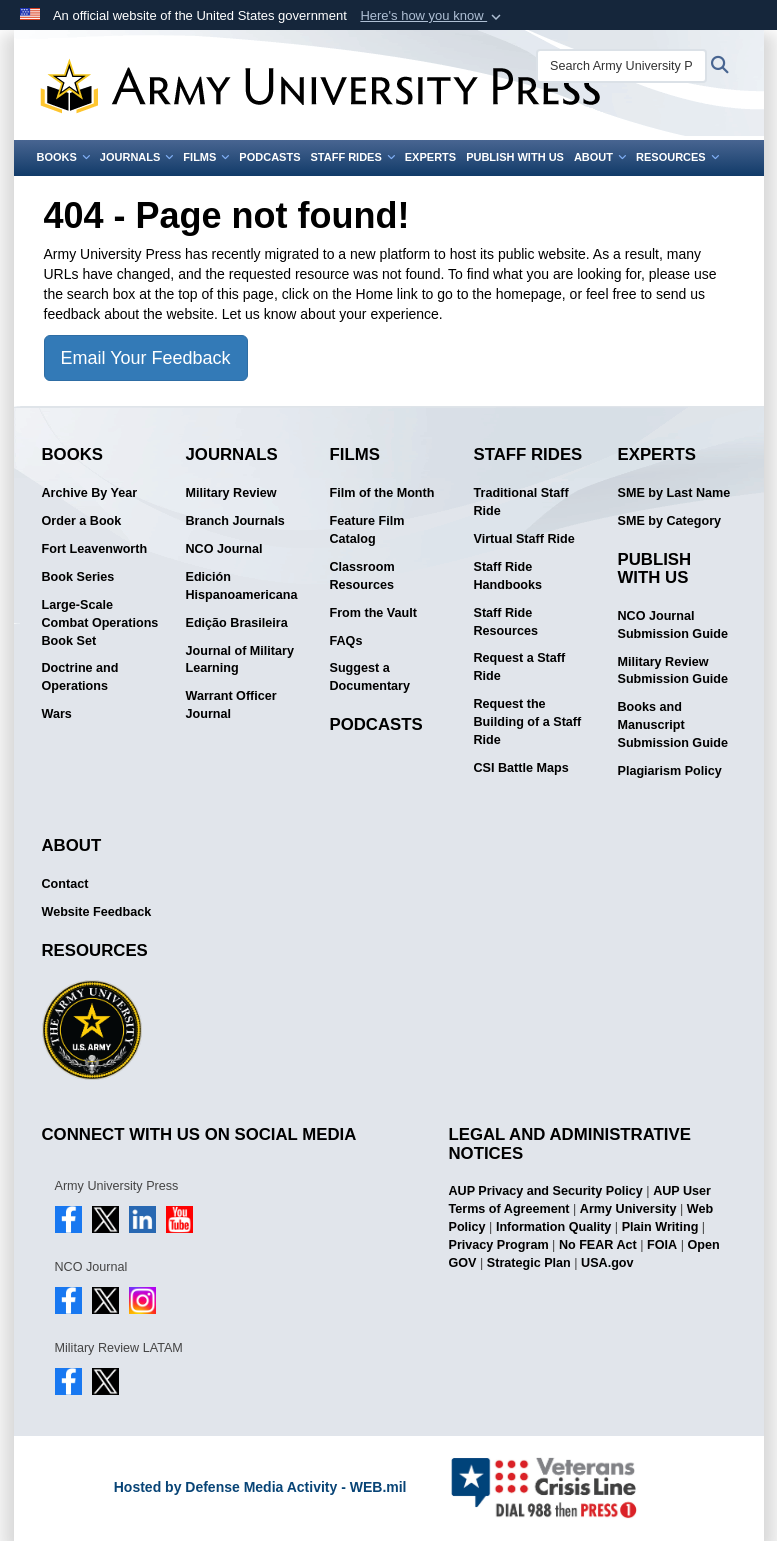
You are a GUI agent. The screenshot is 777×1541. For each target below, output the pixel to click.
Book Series (78, 577)
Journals (137, 157)
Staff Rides (352, 157)
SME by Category (670, 521)
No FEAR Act (598, 1245)
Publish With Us (515, 157)
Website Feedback (97, 912)
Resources (677, 157)
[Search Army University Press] (621, 66)
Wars (57, 714)
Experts (430, 157)
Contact (65, 884)
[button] (432, 16)
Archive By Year (90, 493)
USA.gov (607, 1263)
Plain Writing (660, 1227)
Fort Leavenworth (95, 549)
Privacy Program (499, 1245)
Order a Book (82, 521)
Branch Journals (235, 521)
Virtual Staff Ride (524, 539)
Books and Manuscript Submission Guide (673, 725)
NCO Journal (224, 549)
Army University (628, 1209)
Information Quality (553, 1227)
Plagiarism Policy (670, 771)
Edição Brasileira (237, 623)
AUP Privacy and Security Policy (546, 1191)
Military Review (231, 493)
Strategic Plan (529, 1263)
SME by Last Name (674, 493)
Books (63, 157)
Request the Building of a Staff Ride (528, 722)
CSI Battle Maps (521, 768)
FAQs (346, 641)
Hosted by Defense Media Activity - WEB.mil (260, 1487)
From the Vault (373, 613)
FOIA (662, 1245)
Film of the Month (382, 493)
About (600, 157)
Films (206, 157)
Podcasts (269, 157)
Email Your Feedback (146, 358)
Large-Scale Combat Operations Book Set (100, 623)
